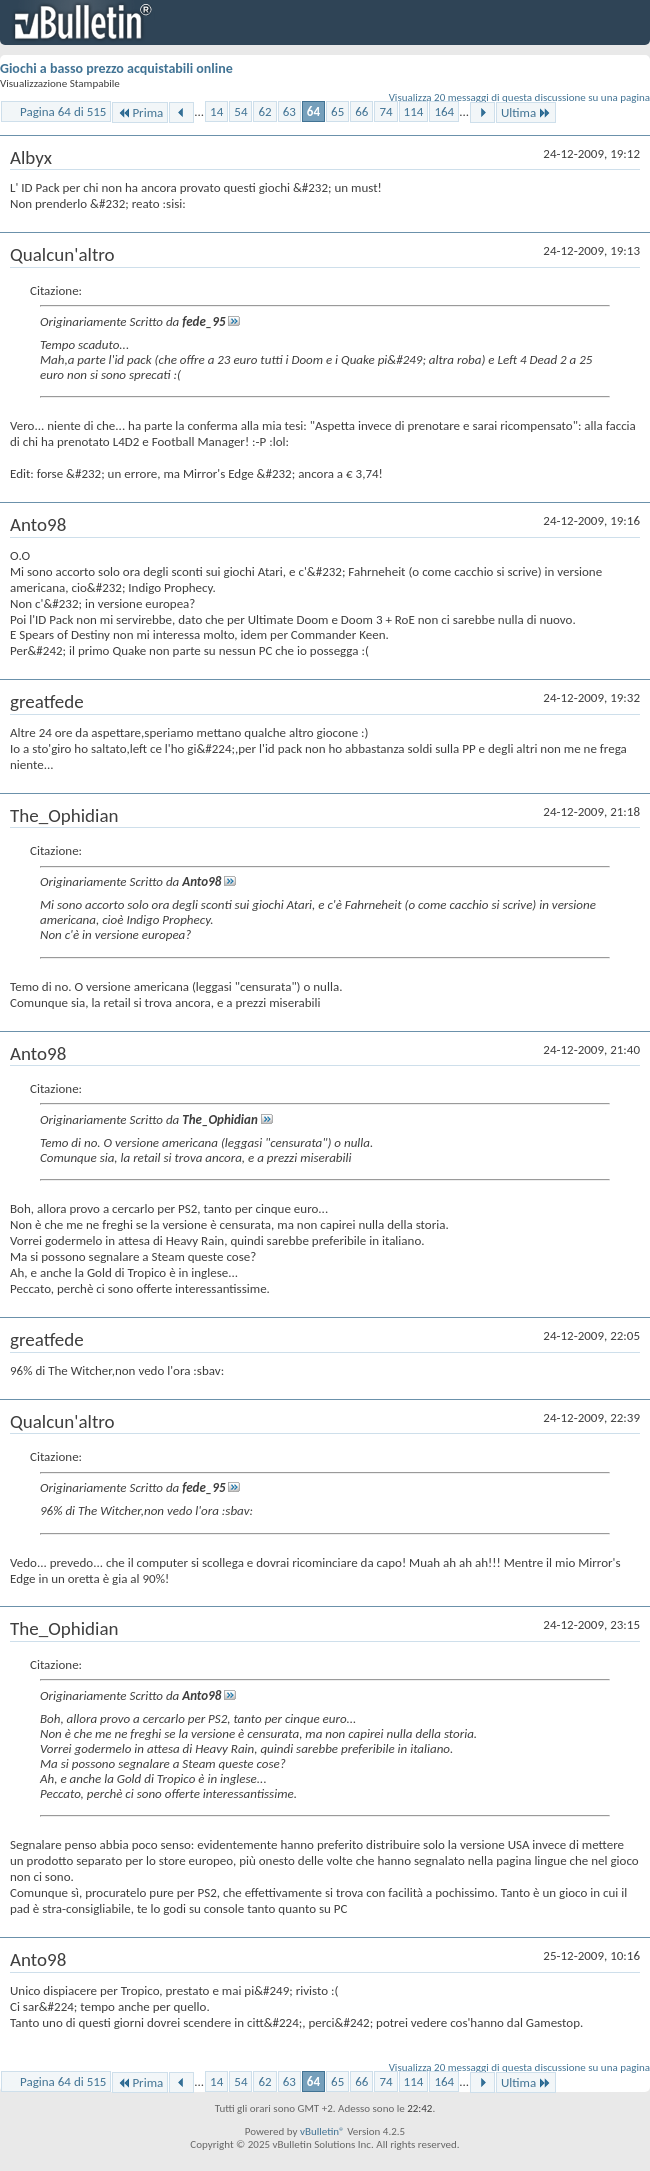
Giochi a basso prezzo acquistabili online (116, 68)
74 (385, 111)
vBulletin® (322, 2131)
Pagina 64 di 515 (63, 111)
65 (337, 111)
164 (444, 111)
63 (289, 111)
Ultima (526, 112)
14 (216, 111)
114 (414, 111)
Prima (140, 112)
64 (313, 111)
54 (240, 111)
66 (361, 111)
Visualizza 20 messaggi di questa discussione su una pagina (519, 97)
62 (264, 111)
